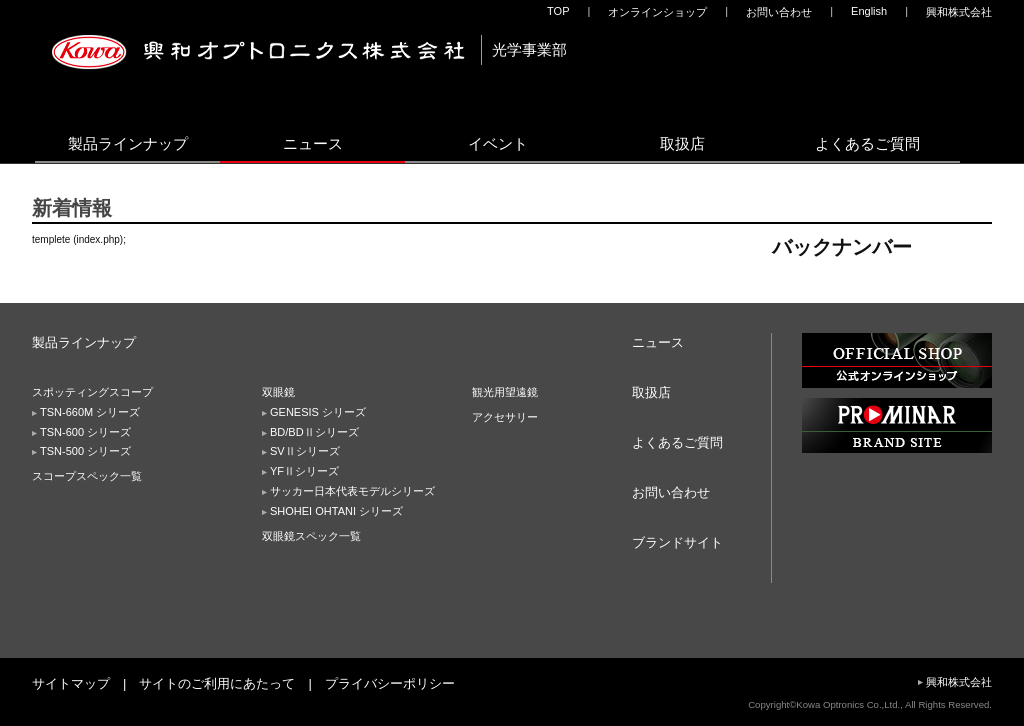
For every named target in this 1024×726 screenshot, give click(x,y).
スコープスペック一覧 (87, 476)
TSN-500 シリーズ (85, 451)
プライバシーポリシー (390, 683)
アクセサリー (505, 417)
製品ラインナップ (128, 143)
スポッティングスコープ (92, 392)
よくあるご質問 (867, 143)
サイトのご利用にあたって (217, 683)
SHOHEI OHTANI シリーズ (336, 511)
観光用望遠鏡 (505, 392)
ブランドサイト (677, 542)
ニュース (313, 143)
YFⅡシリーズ (304, 471)
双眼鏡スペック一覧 (311, 536)
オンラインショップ (657, 12)
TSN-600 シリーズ (85, 432)
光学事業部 (529, 49)
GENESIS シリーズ (318, 412)
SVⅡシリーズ (305, 451)
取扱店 (682, 143)
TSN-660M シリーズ (90, 412)
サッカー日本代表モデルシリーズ (352, 491)
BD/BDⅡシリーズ (314, 432)
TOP (558, 11)
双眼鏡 (278, 392)
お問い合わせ (779, 12)
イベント (498, 143)
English (869, 11)
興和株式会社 (959, 12)
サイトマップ (71, 683)
